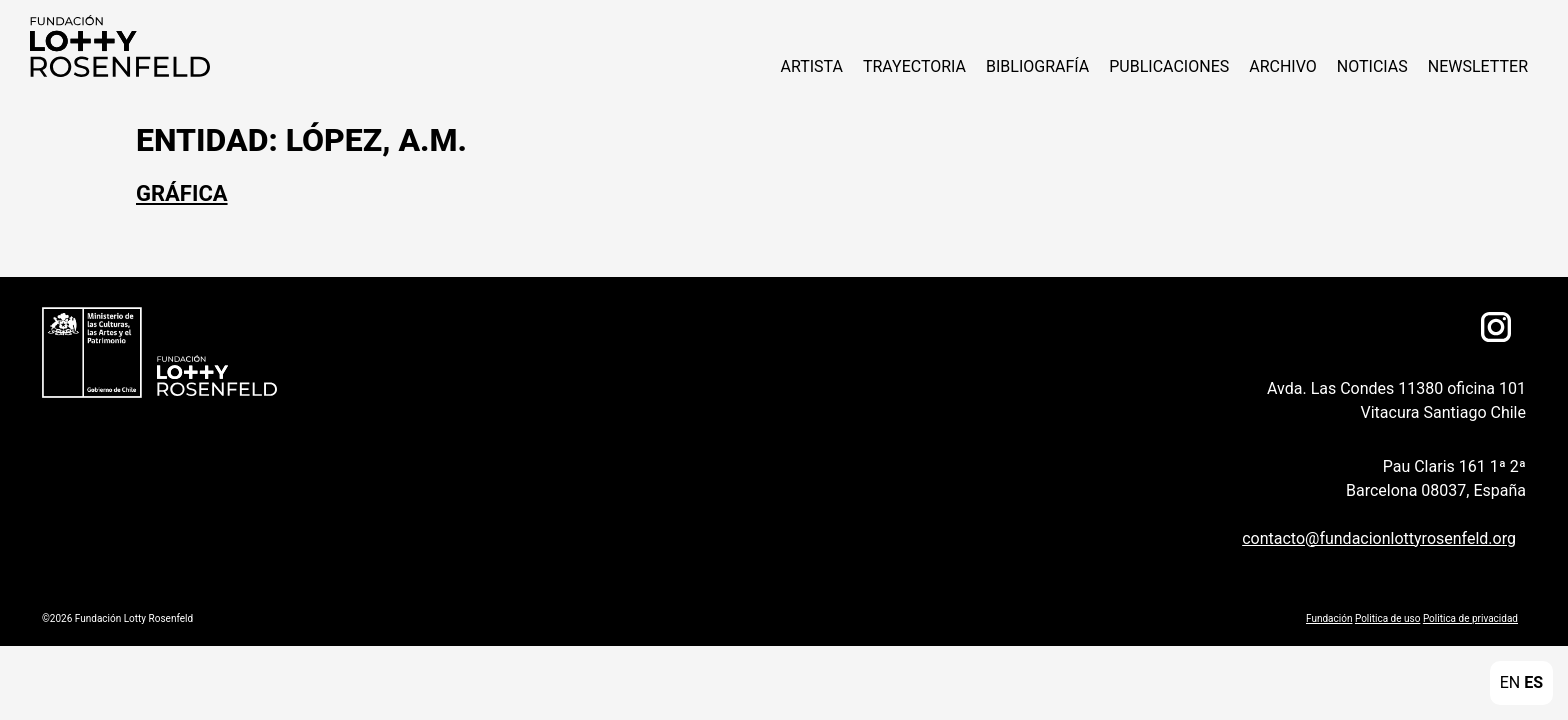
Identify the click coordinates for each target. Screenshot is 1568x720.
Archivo (1283, 66)
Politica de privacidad (1470, 618)
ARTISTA (811, 66)
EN (1510, 682)
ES (1533, 682)
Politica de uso (1387, 618)
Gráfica (182, 193)
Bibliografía (1037, 66)
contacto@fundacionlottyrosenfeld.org (1379, 538)
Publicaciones (1169, 66)
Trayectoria (914, 66)
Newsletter (1478, 66)
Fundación (1329, 618)
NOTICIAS (1372, 66)
